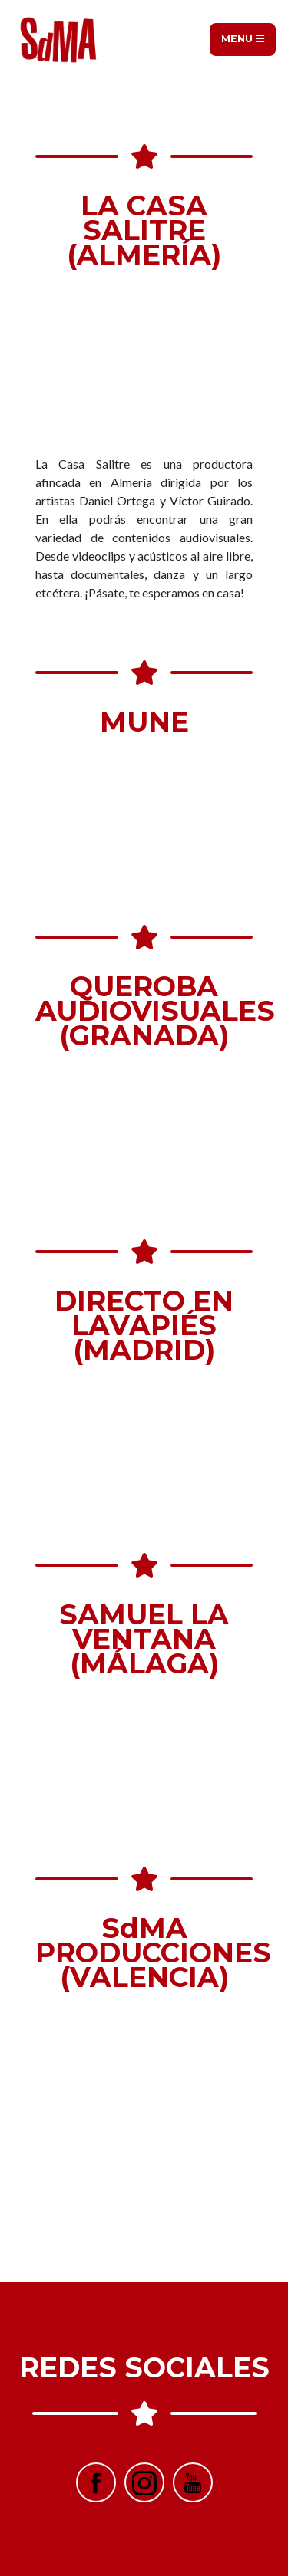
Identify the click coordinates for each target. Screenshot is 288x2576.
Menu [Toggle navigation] (242, 38)
